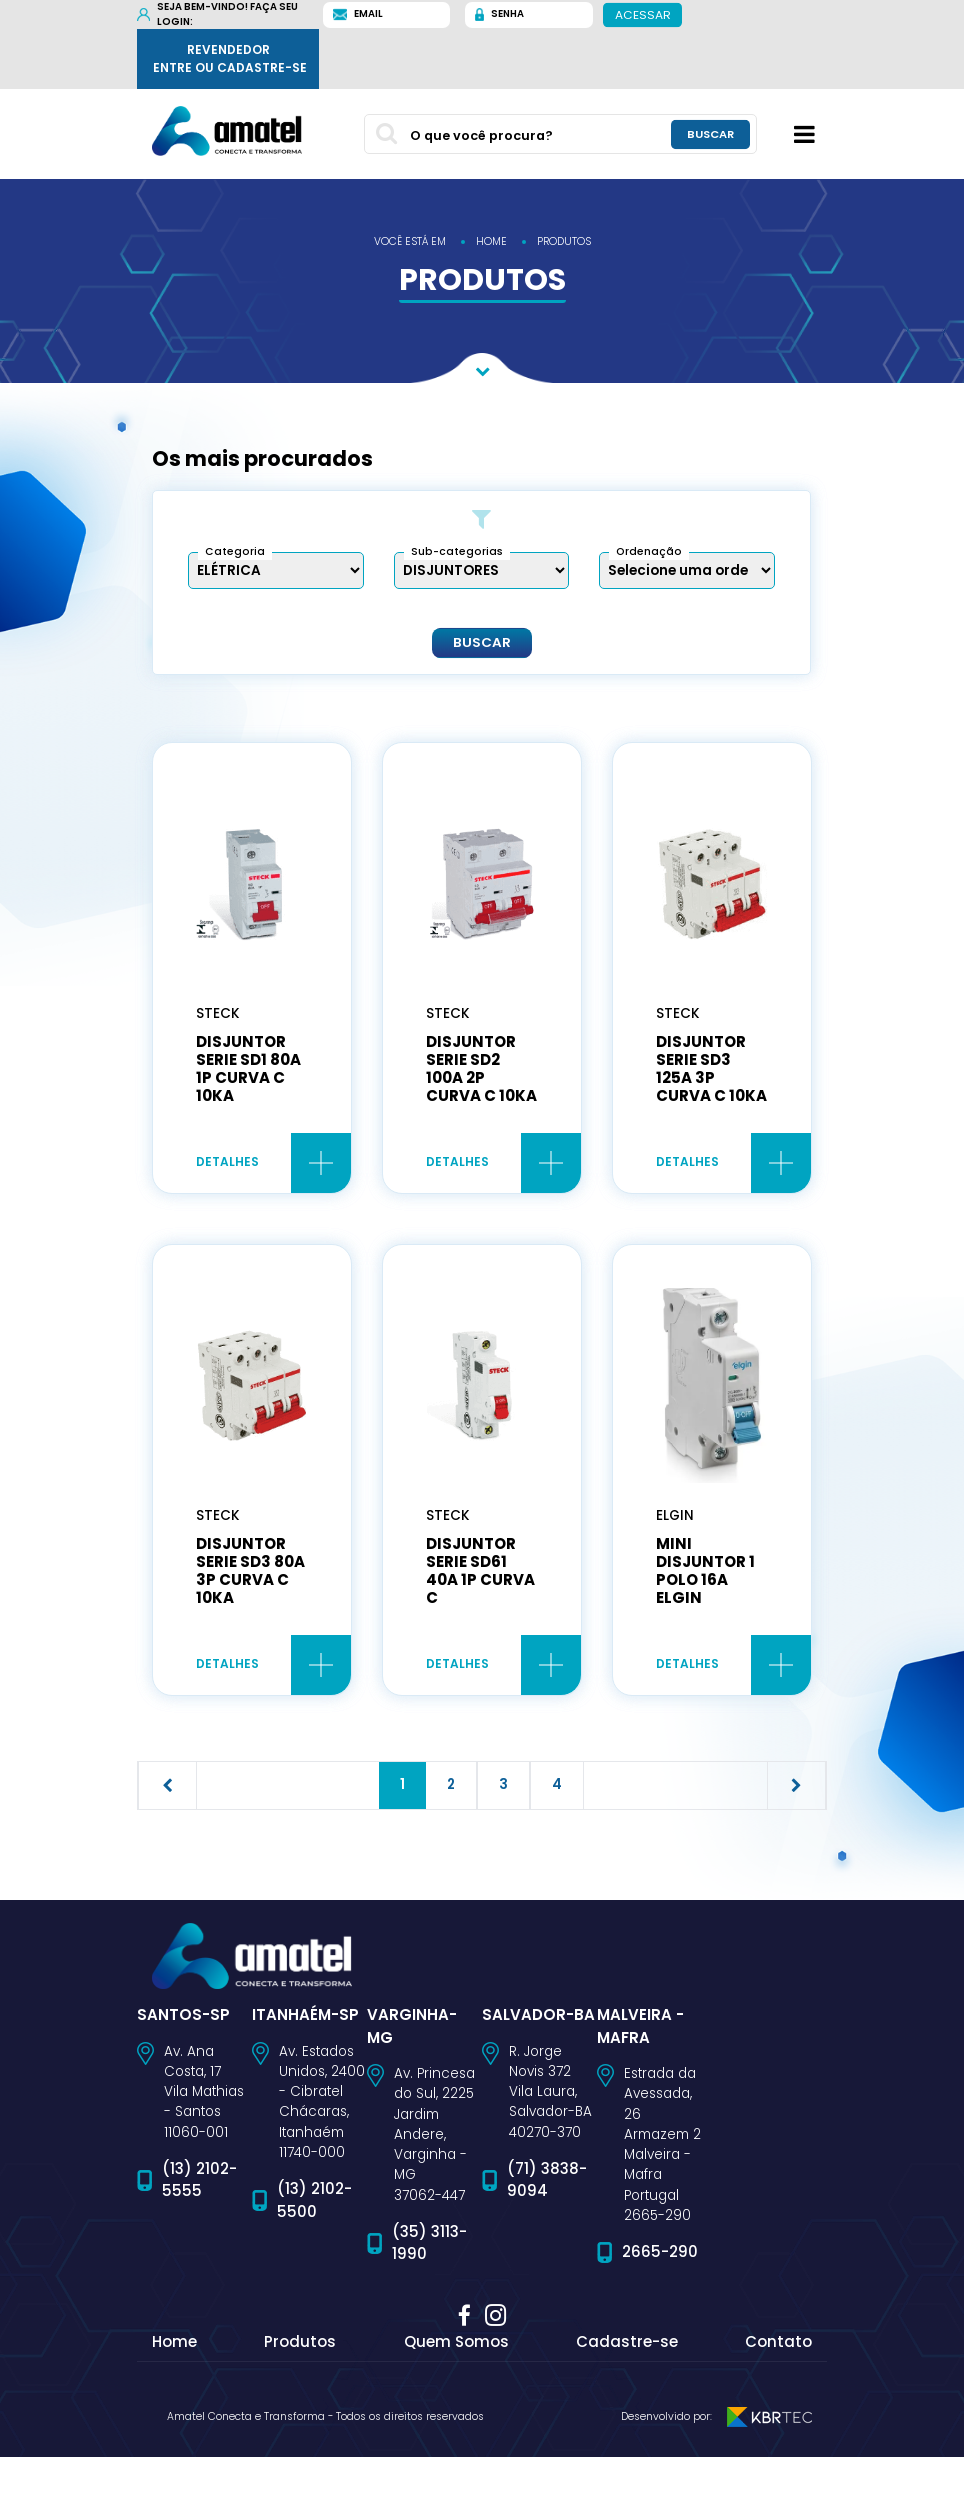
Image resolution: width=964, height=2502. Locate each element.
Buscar (482, 642)
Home (174, 2386)
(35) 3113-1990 (429, 2288)
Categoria (235, 551)
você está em (410, 241)
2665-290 (660, 2296)
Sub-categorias (457, 551)
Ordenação (649, 551)
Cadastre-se (627, 2386)
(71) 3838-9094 (547, 2225)
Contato (778, 2386)
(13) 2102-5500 (314, 2245)
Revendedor (230, 59)
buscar (710, 134)
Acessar (643, 14)
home (491, 241)
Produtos (300, 2386)
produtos (564, 241)
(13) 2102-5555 (199, 2225)
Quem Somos (456, 2386)
